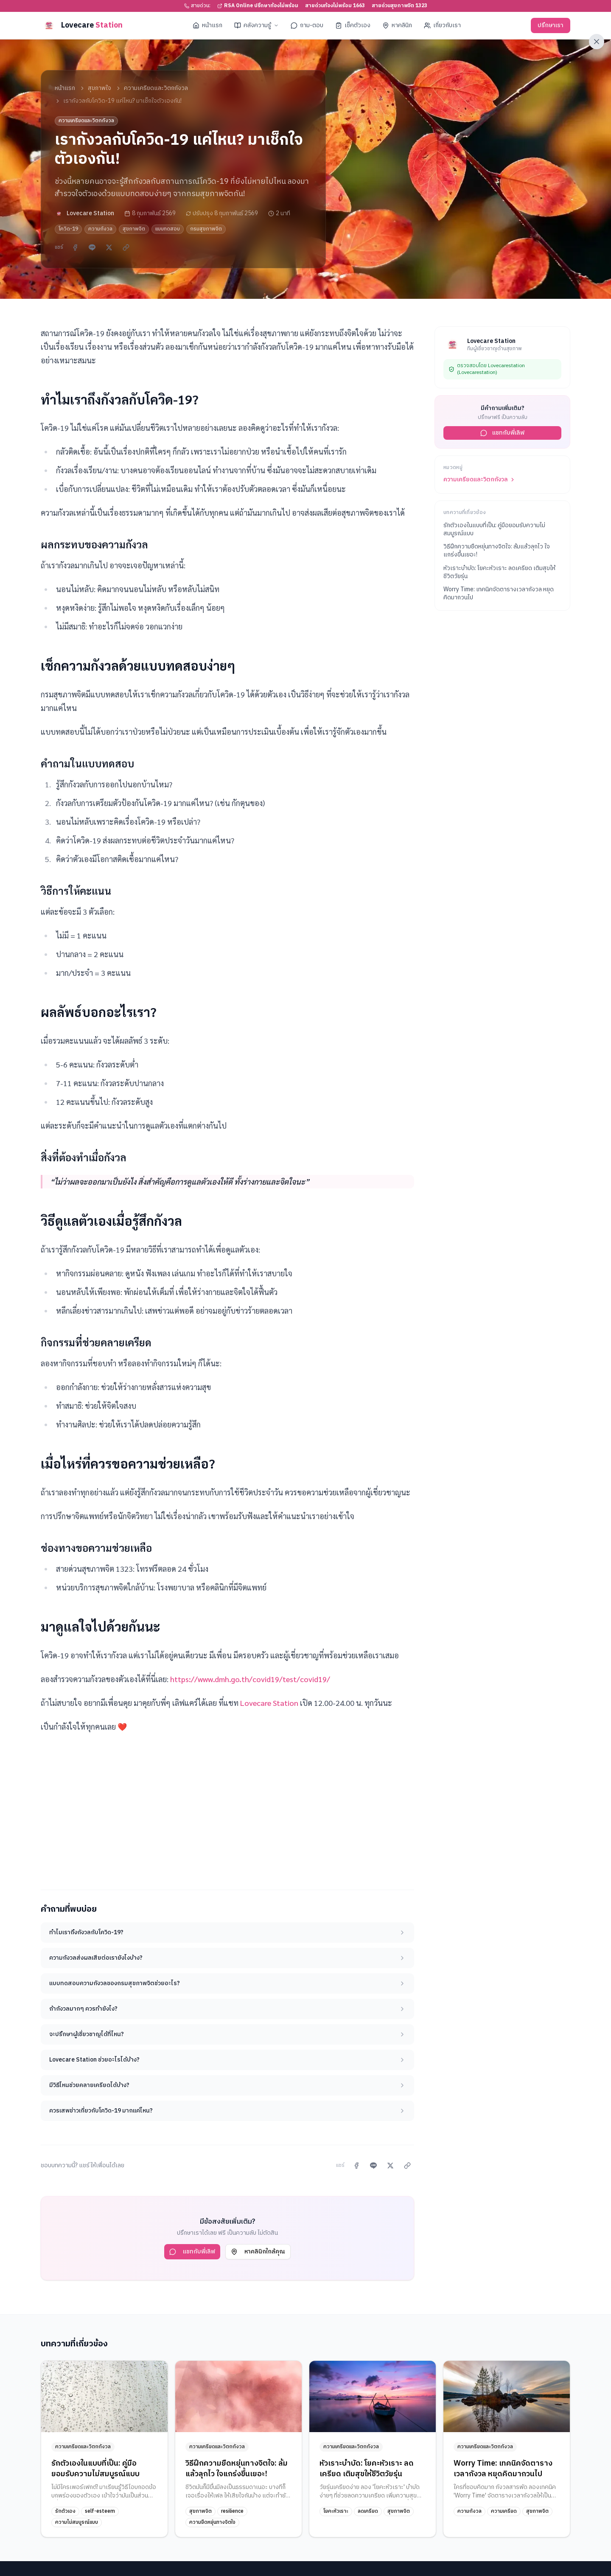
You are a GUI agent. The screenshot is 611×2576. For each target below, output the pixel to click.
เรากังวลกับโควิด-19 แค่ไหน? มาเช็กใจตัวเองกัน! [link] (122, 101)
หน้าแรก (207, 25)
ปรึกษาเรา (550, 25)
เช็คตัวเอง (352, 25)
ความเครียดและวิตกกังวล (156, 88)
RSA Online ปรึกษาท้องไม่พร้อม (257, 6)
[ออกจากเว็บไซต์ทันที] (596, 41)
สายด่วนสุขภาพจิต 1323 (399, 6)
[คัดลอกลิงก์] (126, 247)
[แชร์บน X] (109, 247)
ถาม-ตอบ (307, 25)
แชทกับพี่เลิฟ (192, 2251)
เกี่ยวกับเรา (442, 25)
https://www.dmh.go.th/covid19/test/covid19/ (250, 1679)
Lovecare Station (269, 1703)
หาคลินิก (397, 25)
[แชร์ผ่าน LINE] (92, 247)
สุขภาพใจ (99, 88)
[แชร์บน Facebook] (75, 247)
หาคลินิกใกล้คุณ (258, 2251)
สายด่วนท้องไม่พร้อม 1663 (335, 6)
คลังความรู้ (256, 25)
